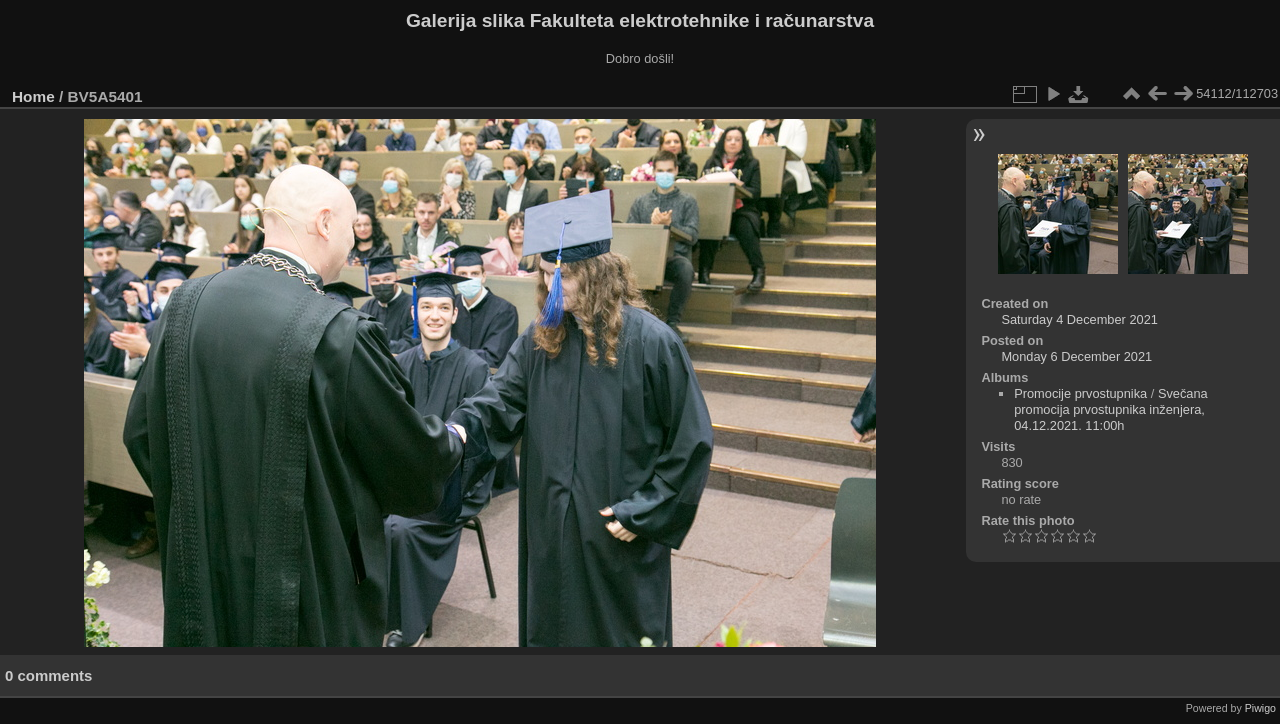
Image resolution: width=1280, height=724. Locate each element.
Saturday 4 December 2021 (1079, 319)
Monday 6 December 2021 (1076, 356)
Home (33, 96)
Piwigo (1260, 708)
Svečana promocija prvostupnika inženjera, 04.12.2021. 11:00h (1111, 409)
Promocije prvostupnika (1080, 393)
